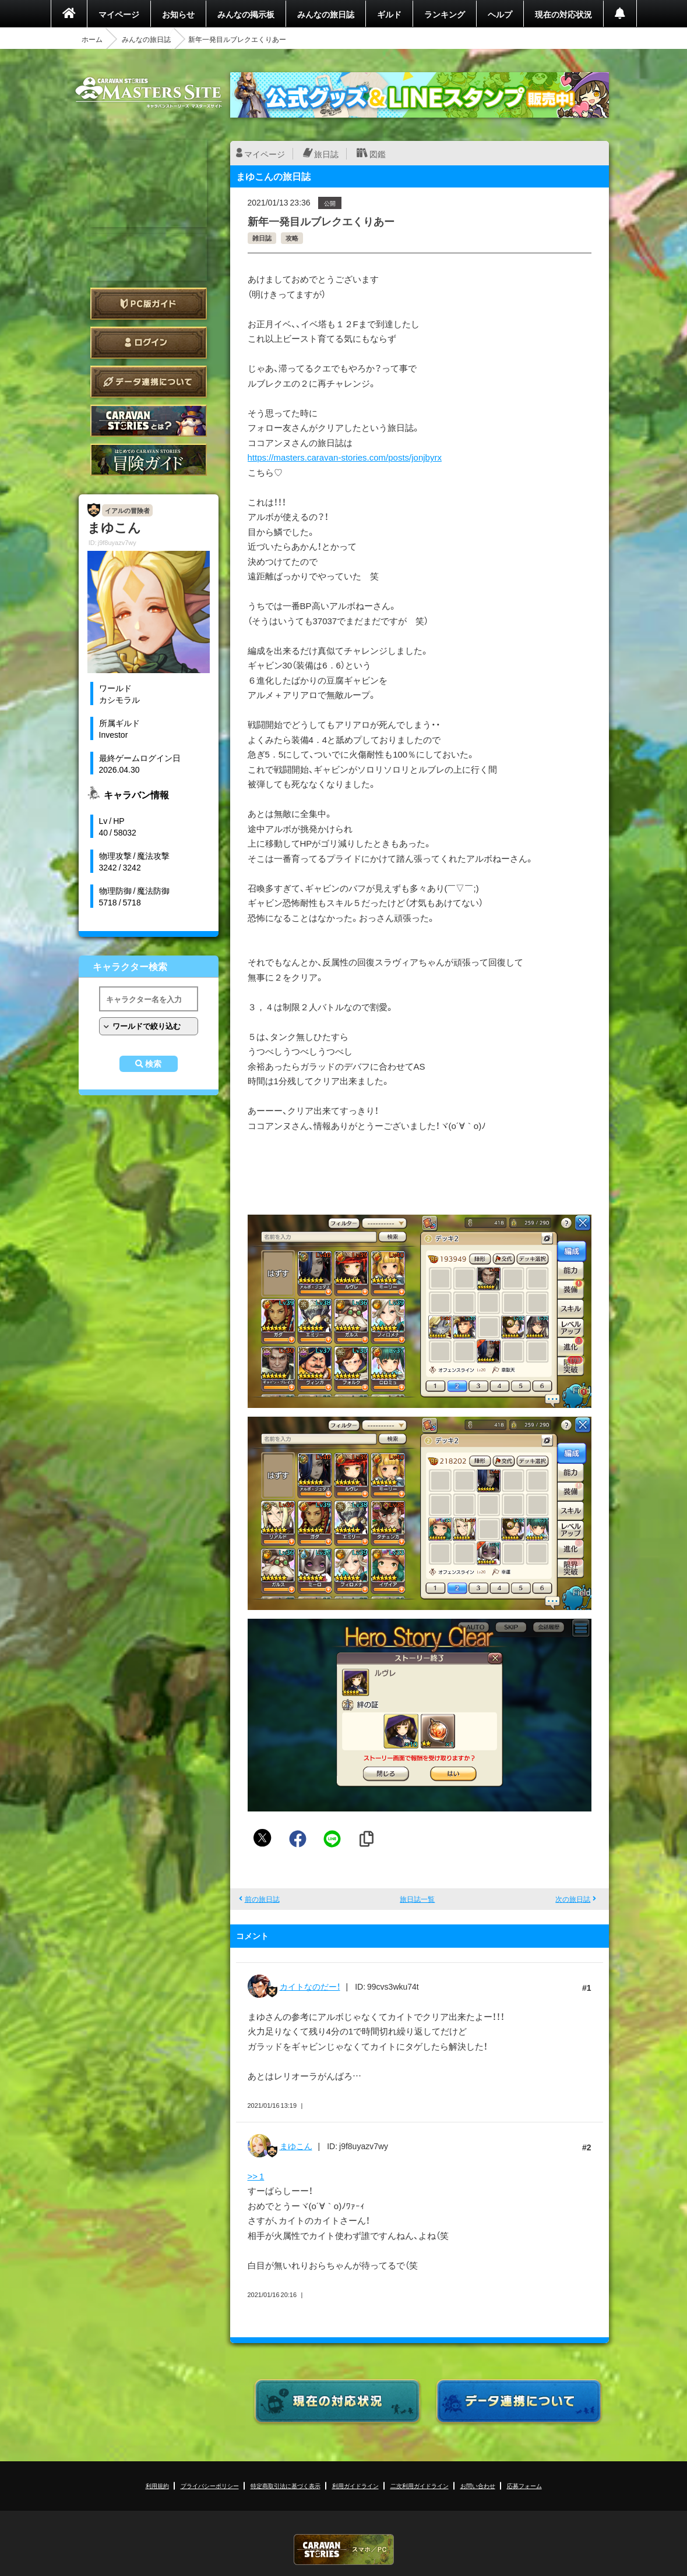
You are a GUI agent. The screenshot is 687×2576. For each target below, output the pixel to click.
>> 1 (256, 2176)
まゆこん (296, 2146)
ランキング (444, 14)
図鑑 (377, 154)
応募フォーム (524, 2485)
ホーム (92, 39)
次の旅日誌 (572, 1899)
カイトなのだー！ (310, 1986)
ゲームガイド (148, 460)
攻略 (292, 238)
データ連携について (148, 382)
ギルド (389, 14)
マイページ (118, 14)
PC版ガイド (148, 304)
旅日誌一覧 (417, 1899)
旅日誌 (326, 154)
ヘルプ (500, 14)
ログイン (148, 343)
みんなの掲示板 (245, 14)
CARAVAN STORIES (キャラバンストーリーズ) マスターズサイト (148, 92)
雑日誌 (262, 238)
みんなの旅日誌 (325, 14)
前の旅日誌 (262, 1899)
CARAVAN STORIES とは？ (148, 421)
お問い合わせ (477, 2485)
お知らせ (178, 14)
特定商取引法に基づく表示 (285, 2485)
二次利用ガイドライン (419, 2485)
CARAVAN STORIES (344, 2549)
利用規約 (157, 2485)
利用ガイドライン (355, 2485)
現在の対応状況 (563, 14)
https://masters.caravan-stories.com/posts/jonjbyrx (345, 457)
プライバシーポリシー (210, 2485)
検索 (153, 1064)
